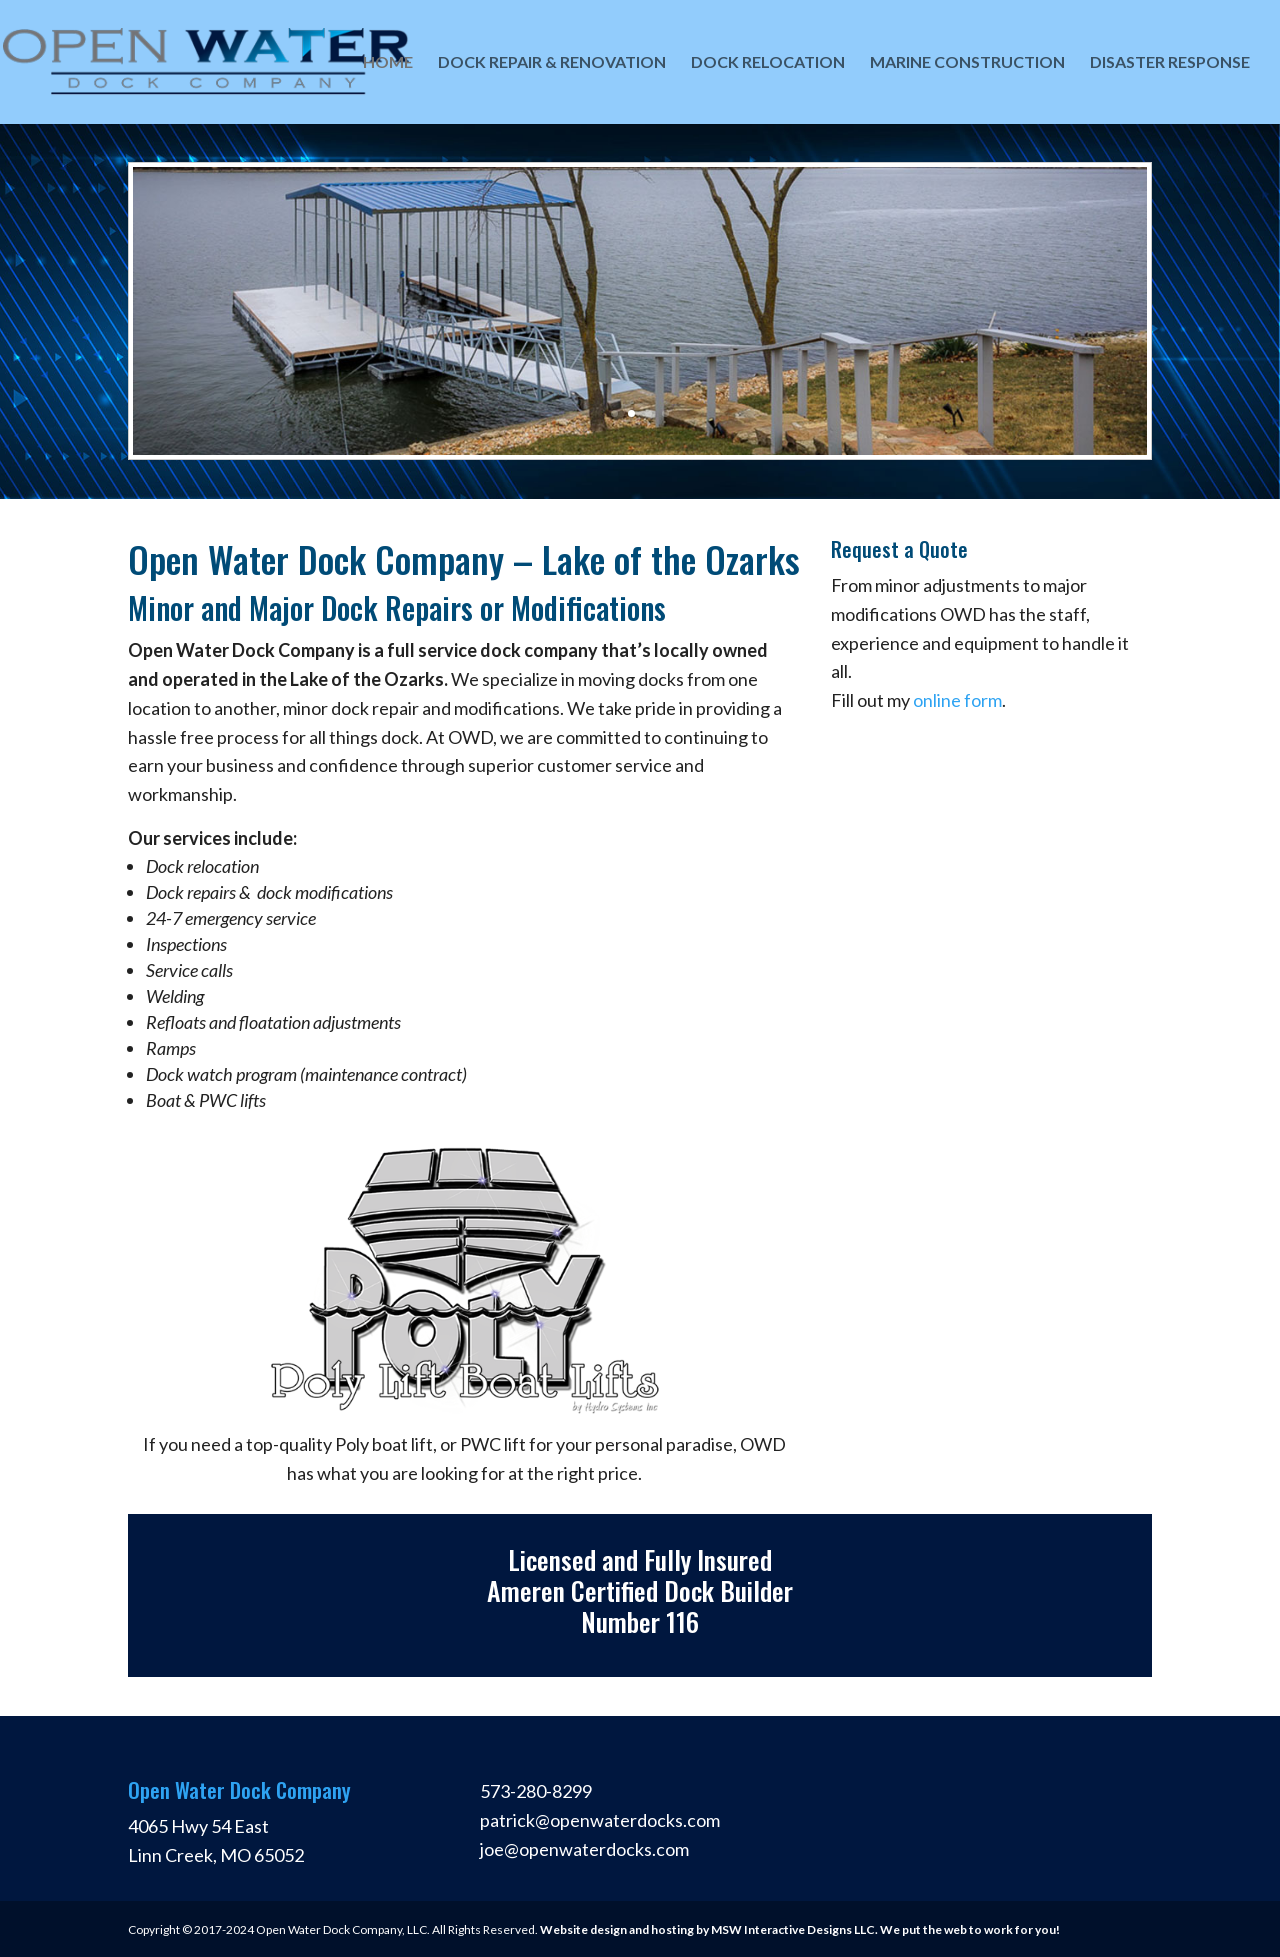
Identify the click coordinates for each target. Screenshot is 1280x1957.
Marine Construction (967, 63)
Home (388, 63)
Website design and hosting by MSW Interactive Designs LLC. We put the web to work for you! (800, 1929)
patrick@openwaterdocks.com (600, 1820)
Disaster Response (1170, 63)
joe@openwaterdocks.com (584, 1849)
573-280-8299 (536, 1791)
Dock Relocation (768, 63)
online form (957, 700)
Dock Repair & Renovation (552, 63)
